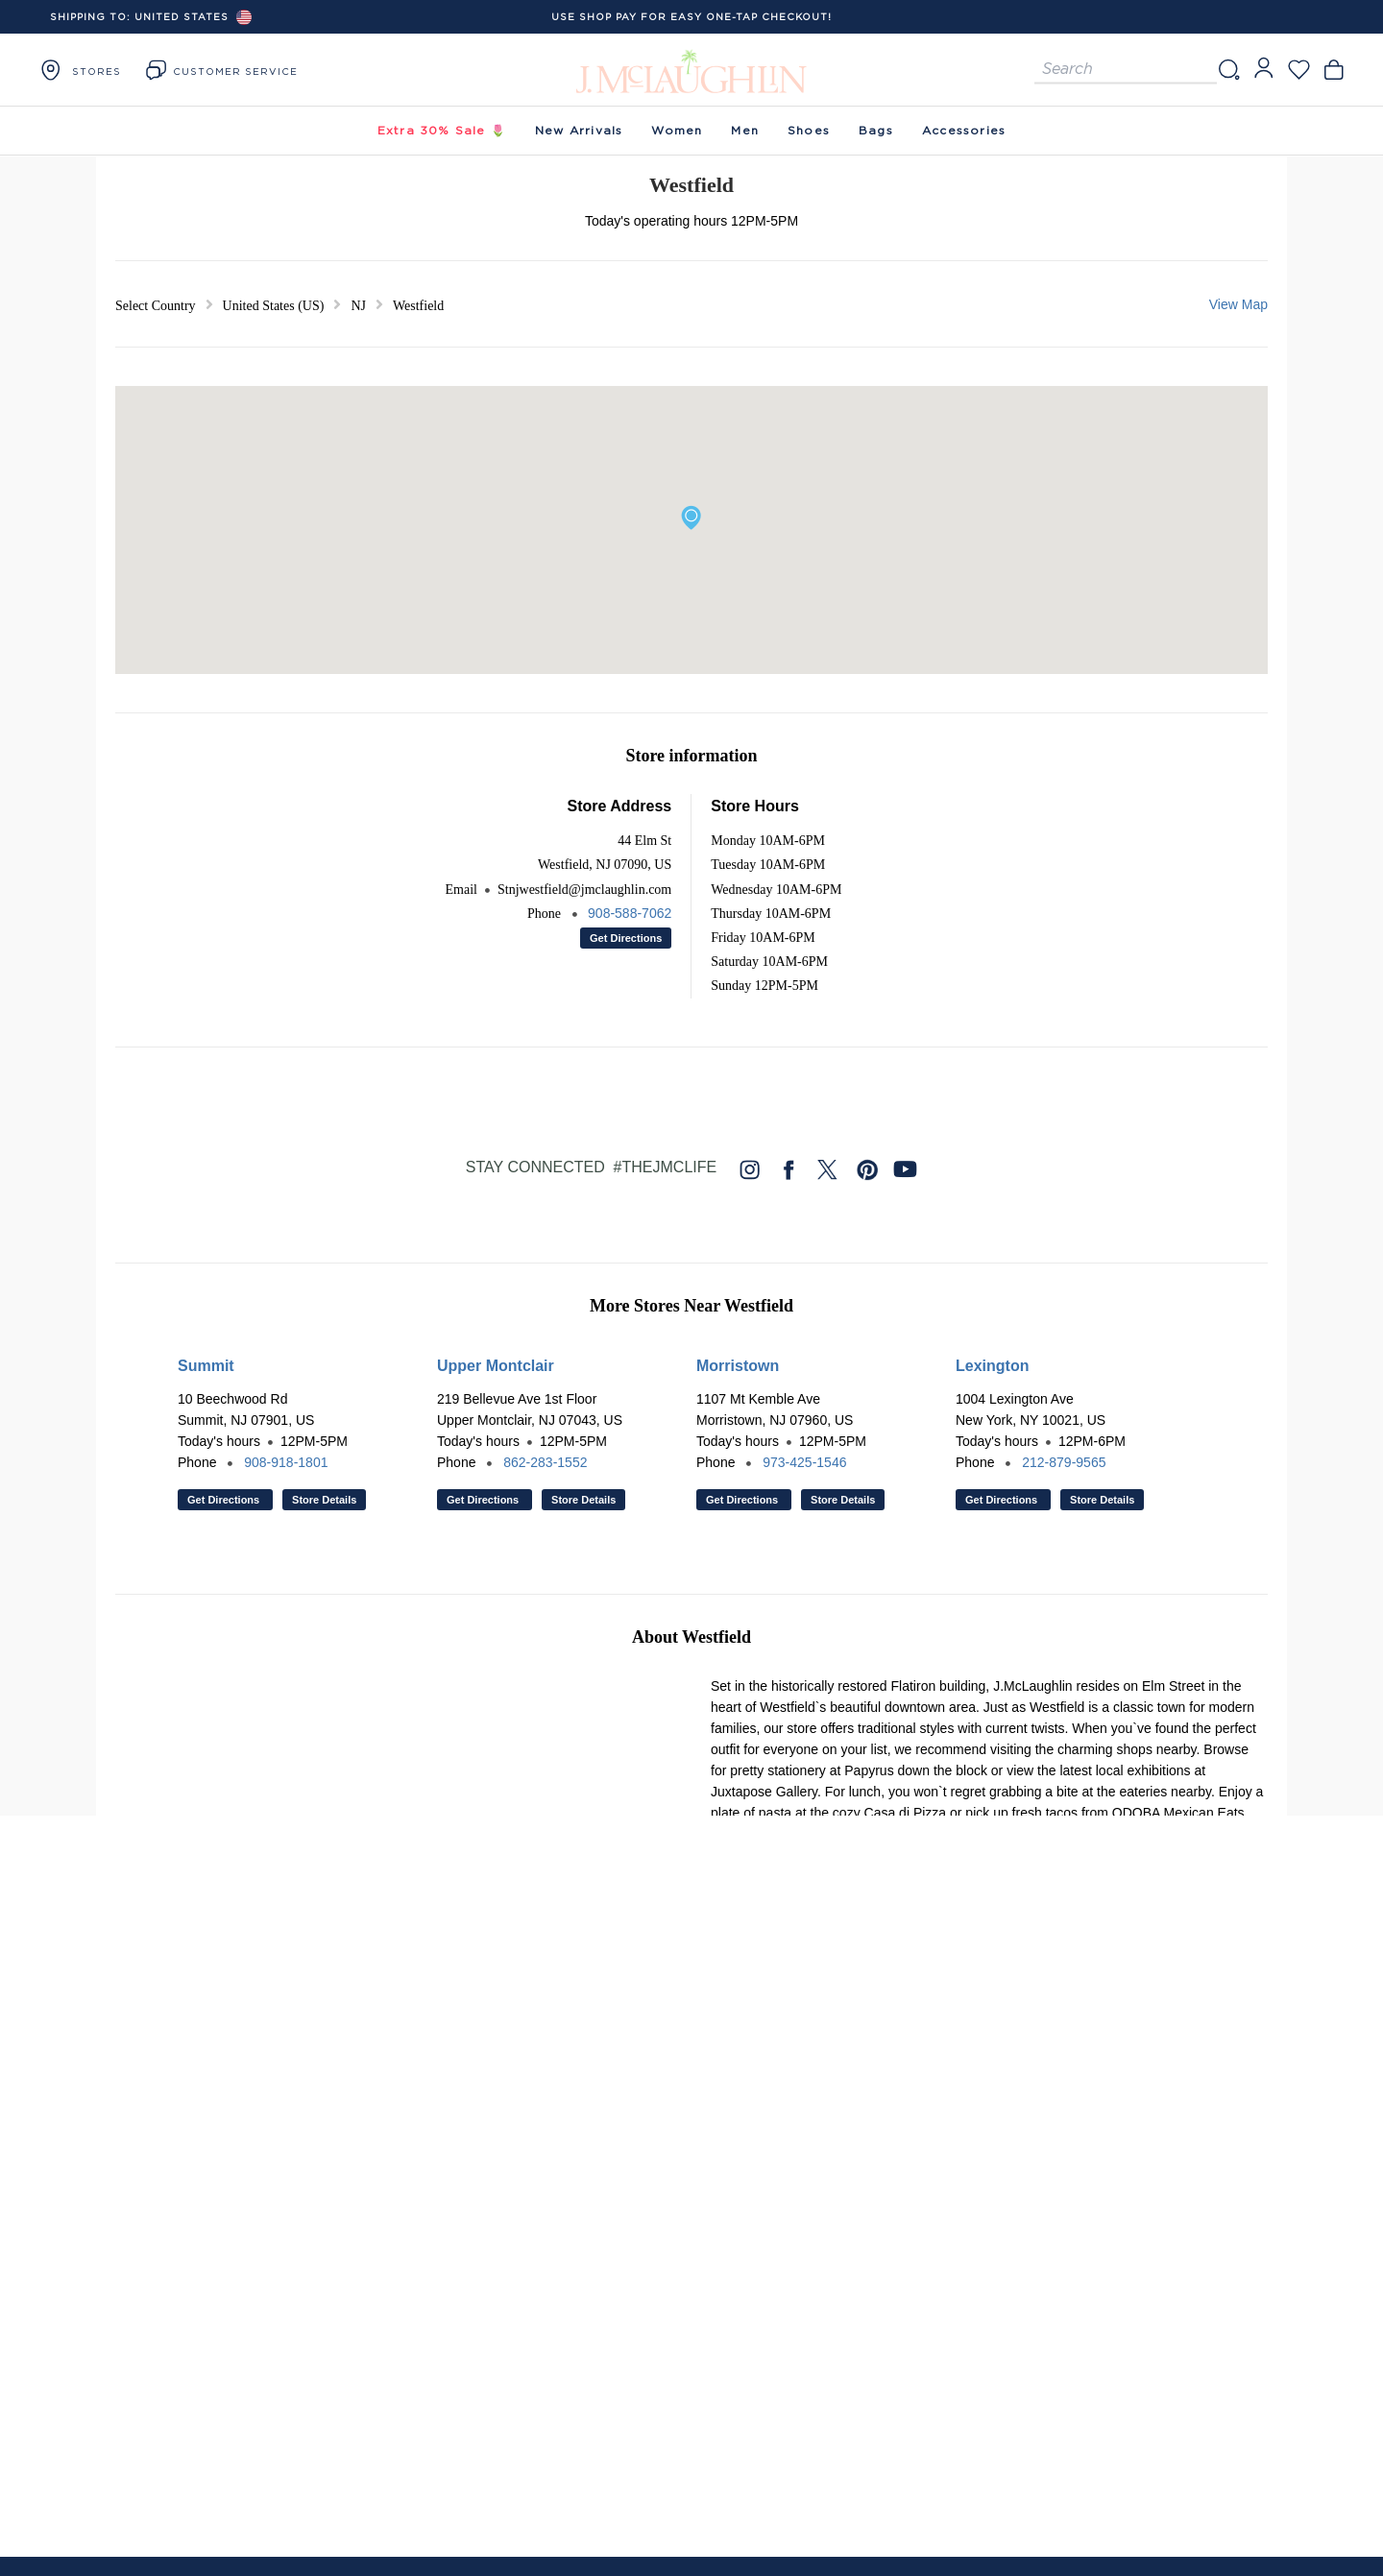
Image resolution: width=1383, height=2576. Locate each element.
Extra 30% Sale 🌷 (441, 130)
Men (745, 130)
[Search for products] (1125, 70)
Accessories (964, 130)
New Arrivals (578, 130)
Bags (876, 130)
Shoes (809, 130)
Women (676, 130)
